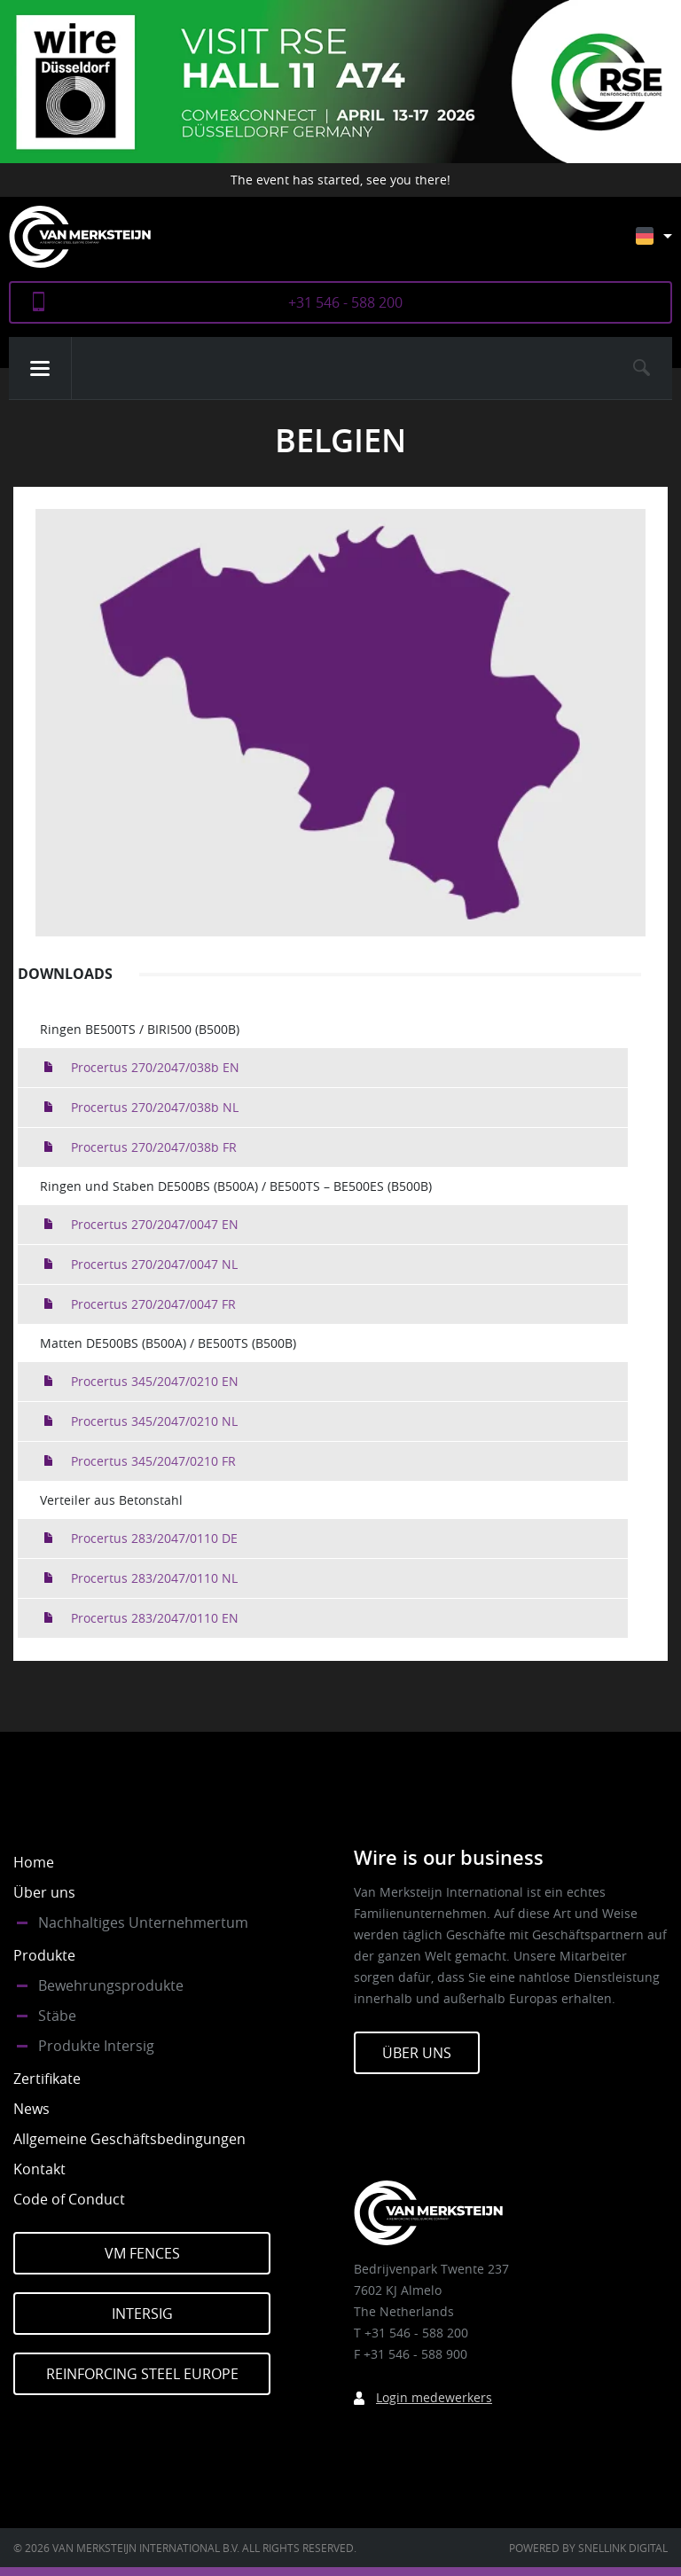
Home (33, 1862)
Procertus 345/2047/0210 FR (153, 1460)
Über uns (44, 1892)
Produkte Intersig (96, 2045)
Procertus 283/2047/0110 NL (154, 1578)
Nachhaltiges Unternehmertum (143, 1922)
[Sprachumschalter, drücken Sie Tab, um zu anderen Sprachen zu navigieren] (667, 244)
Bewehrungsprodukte (111, 1985)
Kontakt (39, 2169)
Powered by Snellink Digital (588, 2548)
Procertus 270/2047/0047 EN (155, 1224)
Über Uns (416, 2053)
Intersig (142, 2313)
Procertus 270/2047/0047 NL (154, 1264)
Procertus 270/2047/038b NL (155, 1107)
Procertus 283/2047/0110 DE (154, 1538)
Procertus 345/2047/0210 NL (154, 1421)
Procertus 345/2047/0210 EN (155, 1381)
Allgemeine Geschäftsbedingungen (129, 2139)
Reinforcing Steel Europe (142, 2374)
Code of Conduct (69, 2199)
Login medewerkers (434, 2397)
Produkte (44, 1955)
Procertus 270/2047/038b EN (155, 1067)
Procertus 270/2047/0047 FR (153, 1304)
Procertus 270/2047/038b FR (154, 1147)
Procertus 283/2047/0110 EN (155, 1617)
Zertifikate (47, 2078)
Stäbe (57, 2015)
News (31, 2108)
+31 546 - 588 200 (345, 302)
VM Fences (142, 2253)
